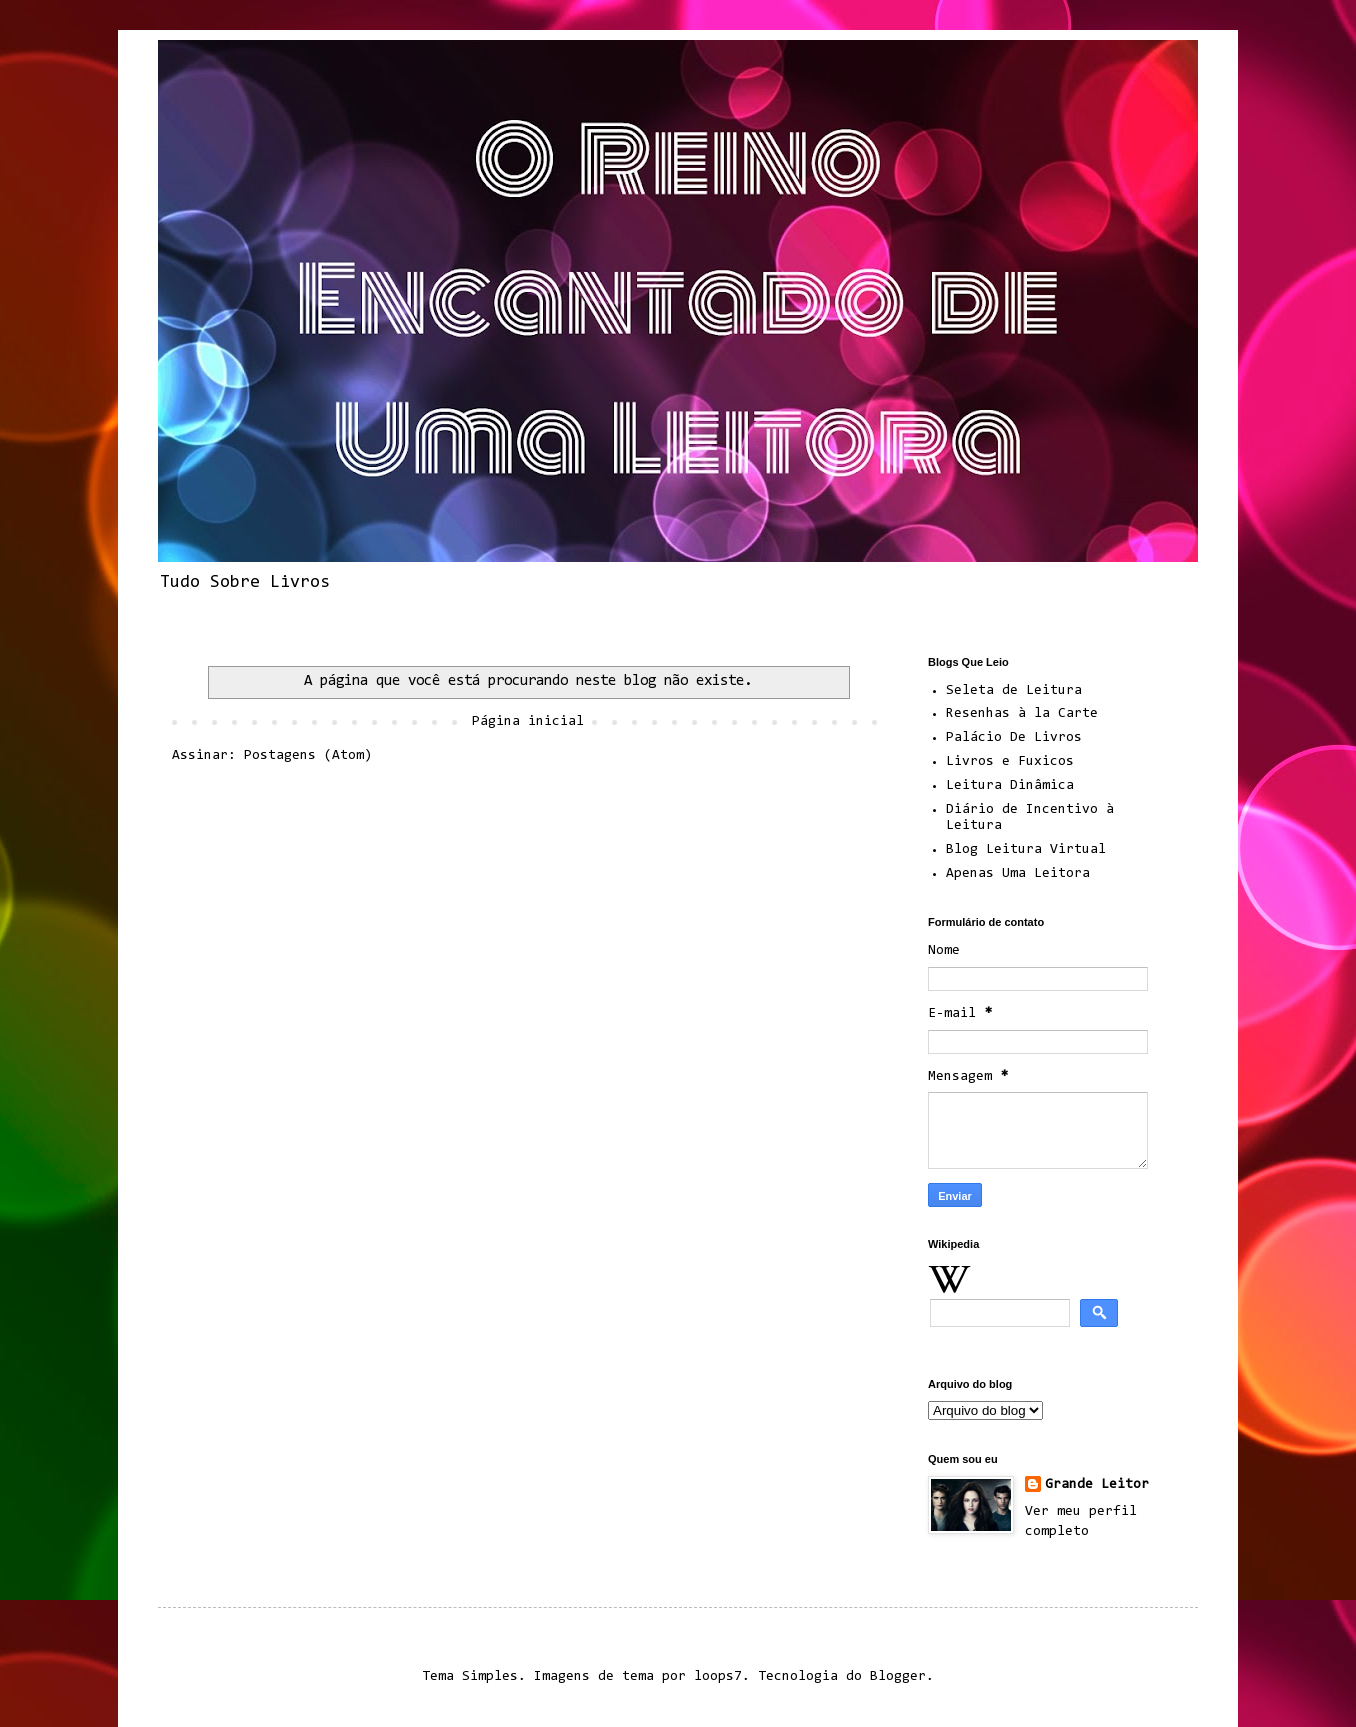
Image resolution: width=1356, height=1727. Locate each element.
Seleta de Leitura (1014, 691)
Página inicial (528, 722)
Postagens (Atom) (308, 756)
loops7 (718, 1677)
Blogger (898, 1677)
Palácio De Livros (1014, 738)
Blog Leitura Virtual (1026, 850)
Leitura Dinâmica (1010, 786)
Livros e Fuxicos (1010, 762)
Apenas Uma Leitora (1018, 874)
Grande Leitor (1097, 1485)
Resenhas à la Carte (1022, 714)
